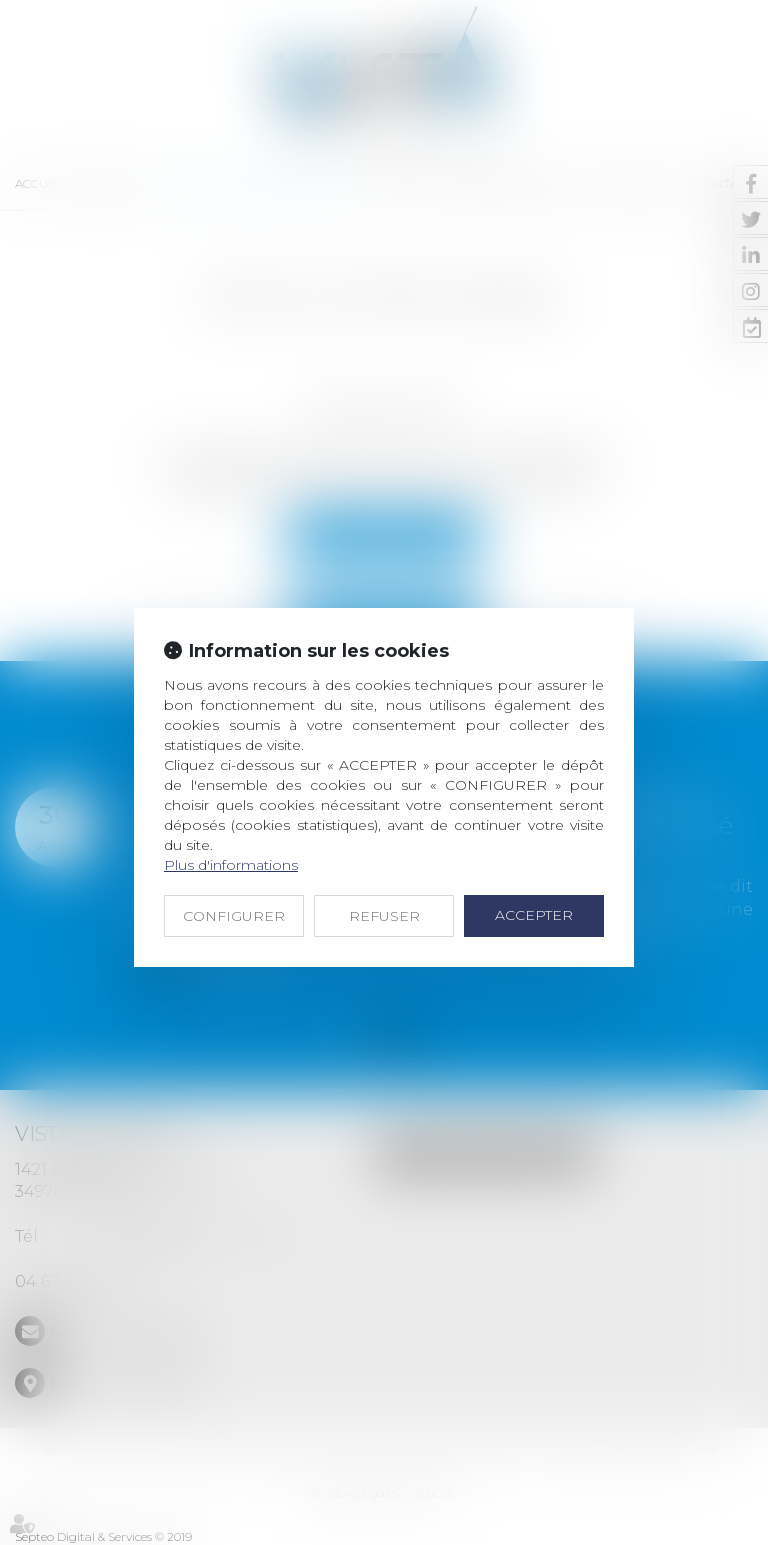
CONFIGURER (234, 916)
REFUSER (384, 916)
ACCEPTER (534, 915)
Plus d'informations (231, 865)
